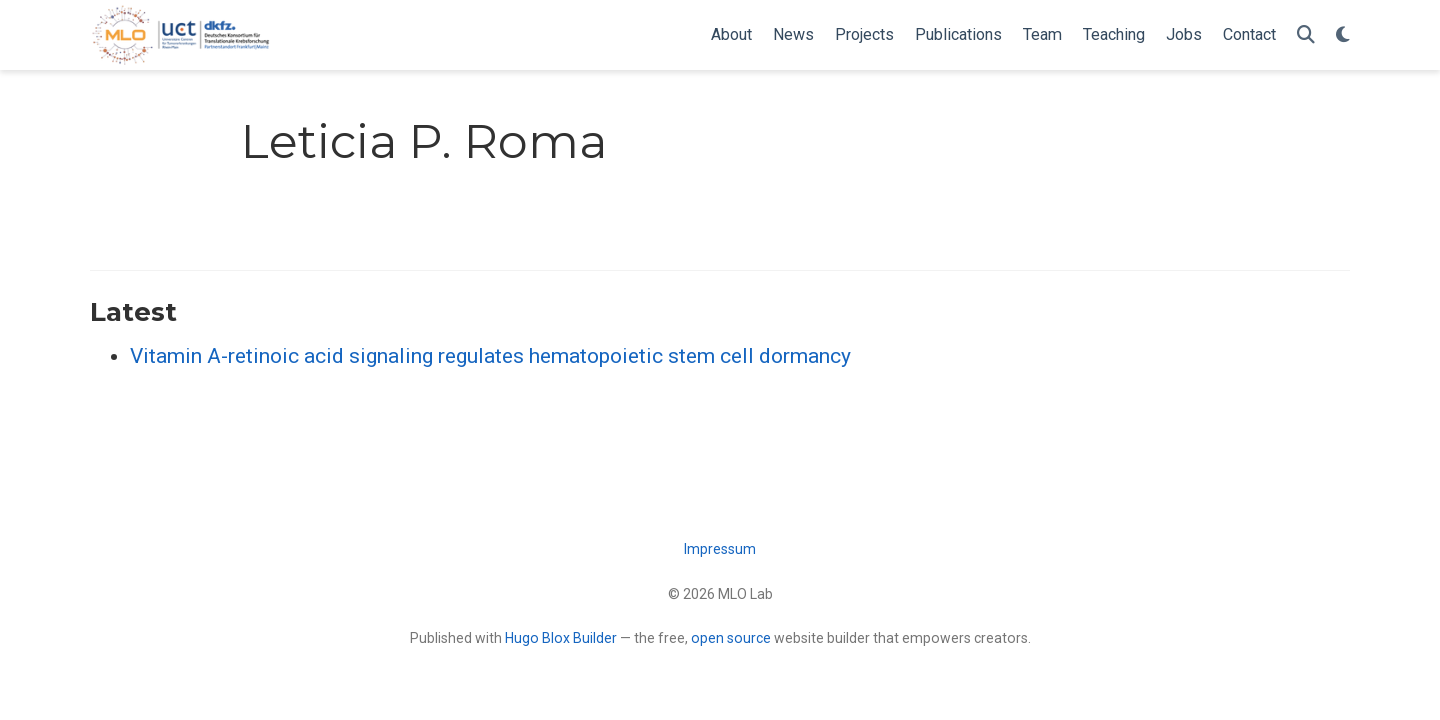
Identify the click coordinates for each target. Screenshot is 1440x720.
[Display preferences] (1343, 35)
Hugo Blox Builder (561, 638)
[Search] (1306, 35)
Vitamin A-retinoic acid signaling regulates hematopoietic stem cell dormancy (490, 356)
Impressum (720, 549)
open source (731, 638)
